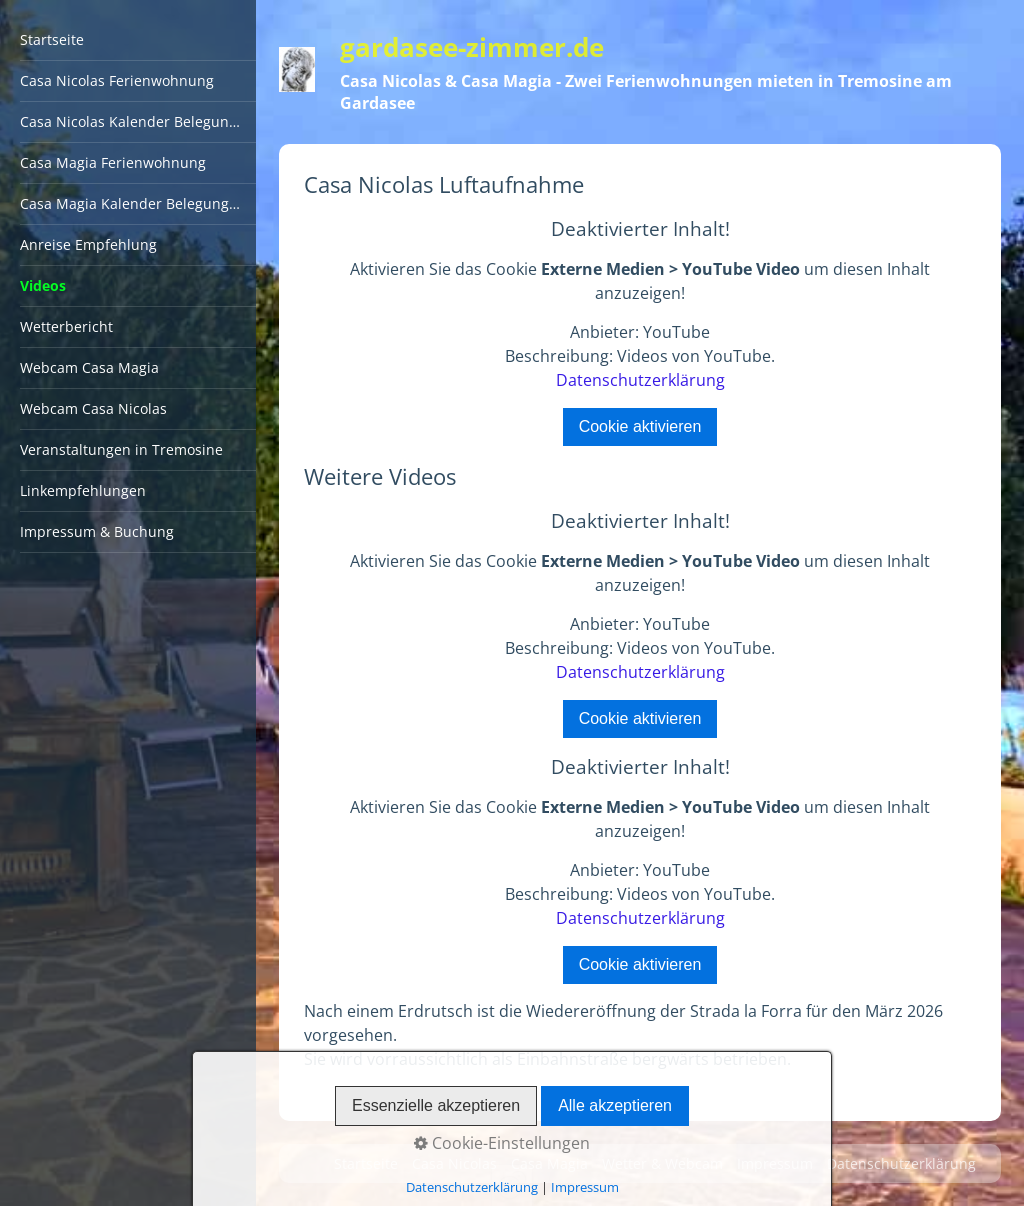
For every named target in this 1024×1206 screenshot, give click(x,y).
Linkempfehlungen (83, 490)
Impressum (775, 1163)
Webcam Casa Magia (89, 367)
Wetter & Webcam (662, 1163)
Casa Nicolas (454, 1163)
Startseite (52, 39)
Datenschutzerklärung (640, 380)
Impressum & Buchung (97, 531)
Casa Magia (549, 1163)
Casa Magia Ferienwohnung (113, 162)
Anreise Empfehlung (88, 244)
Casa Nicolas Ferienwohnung (117, 80)
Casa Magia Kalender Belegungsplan (138, 203)
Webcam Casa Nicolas (93, 408)
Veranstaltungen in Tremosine (121, 449)
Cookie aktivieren (640, 426)
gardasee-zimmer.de (472, 47)
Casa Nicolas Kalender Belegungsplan (138, 121)
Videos (43, 285)
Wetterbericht (66, 326)
